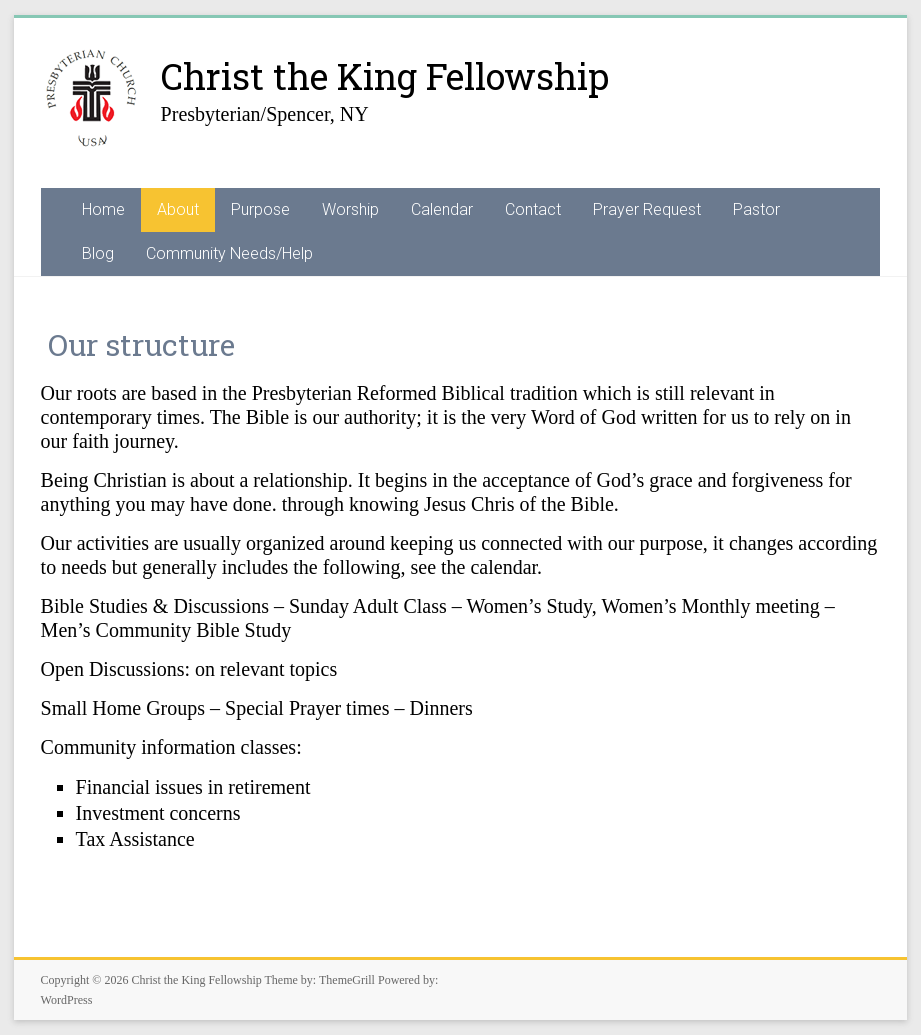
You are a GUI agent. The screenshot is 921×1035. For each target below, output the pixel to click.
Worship (350, 209)
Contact (533, 209)
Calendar (442, 209)
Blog (98, 253)
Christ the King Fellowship (385, 76)
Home (103, 209)
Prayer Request (647, 209)
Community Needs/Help (229, 253)
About (178, 209)
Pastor (756, 209)
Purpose (260, 209)
